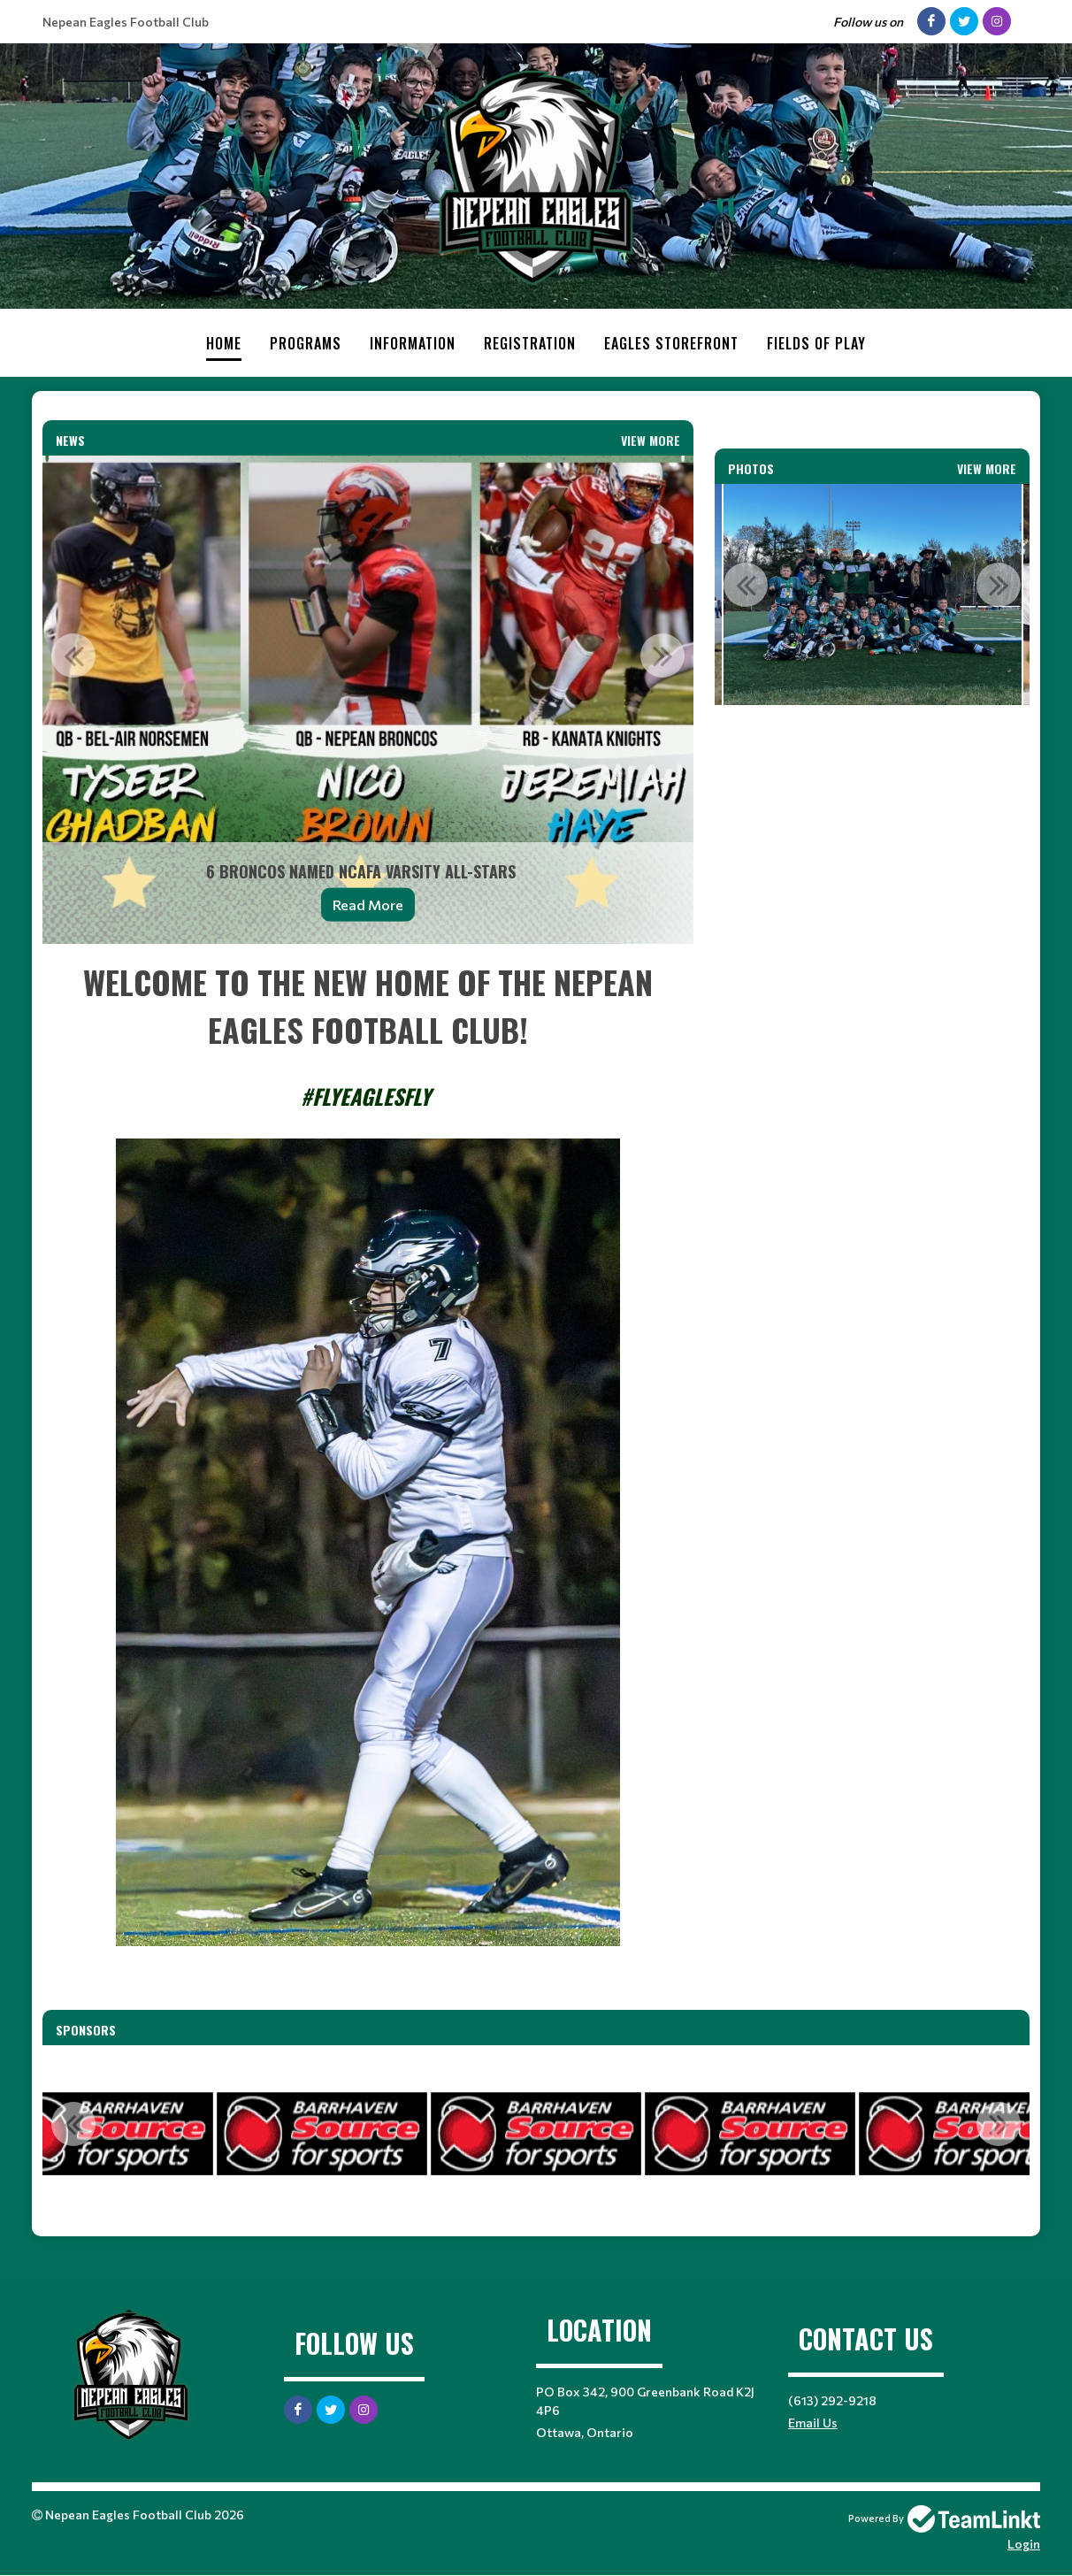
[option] (367, 700)
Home (223, 343)
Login (1023, 2543)
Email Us (813, 2422)
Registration (530, 343)
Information (413, 343)
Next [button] (662, 655)
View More (650, 440)
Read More (368, 904)
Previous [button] (73, 655)
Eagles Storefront (671, 343)
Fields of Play (816, 343)
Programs (305, 343)
